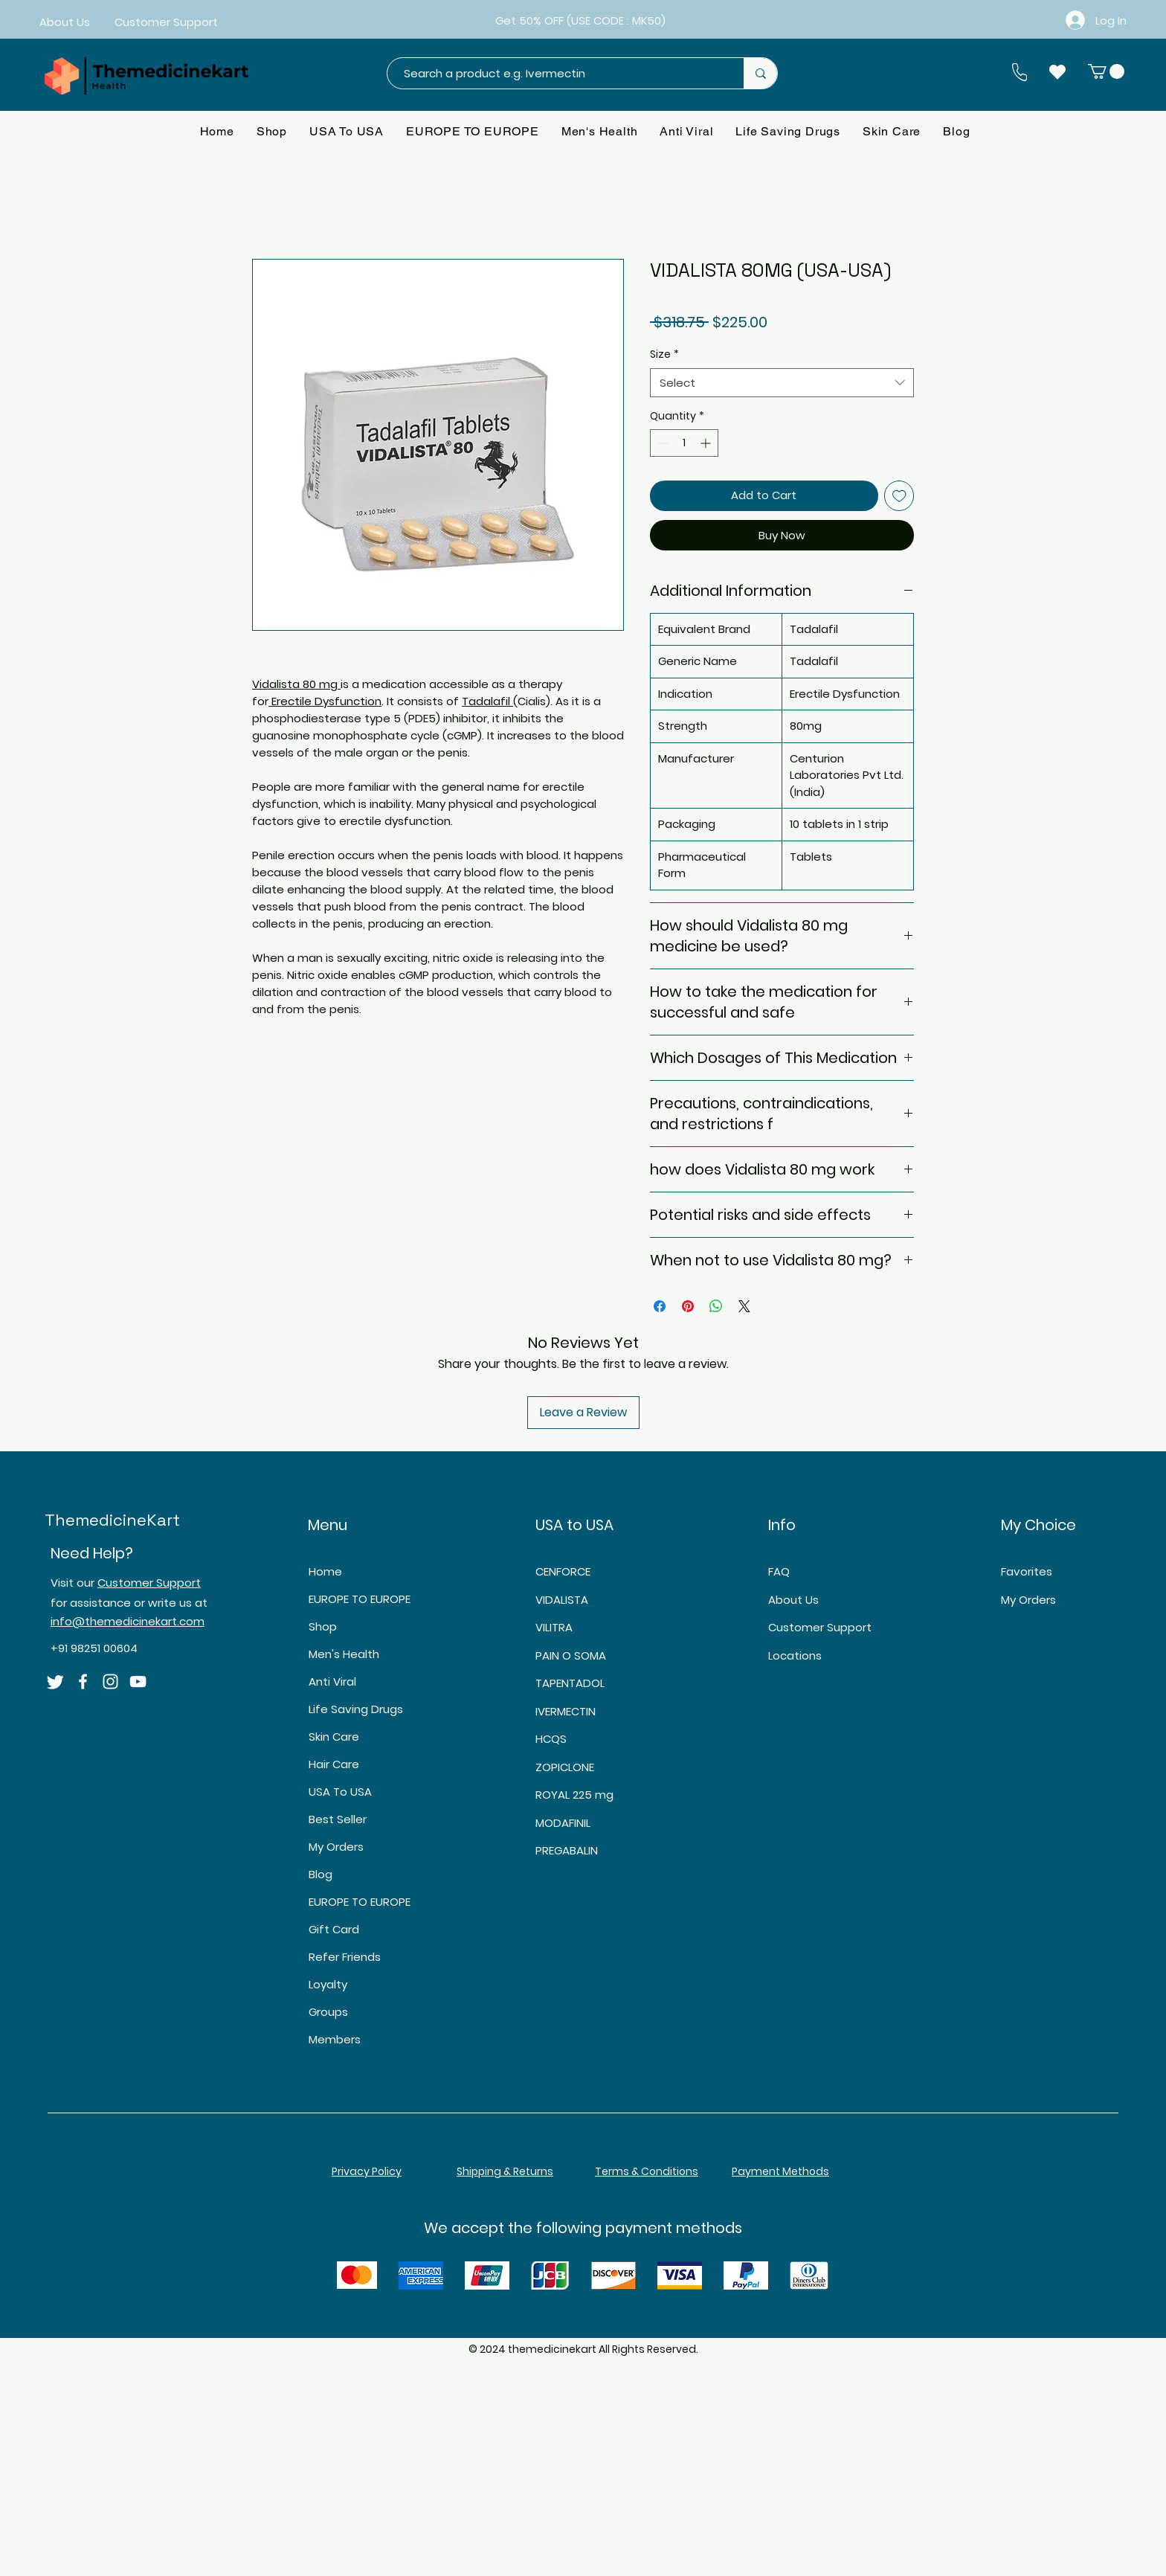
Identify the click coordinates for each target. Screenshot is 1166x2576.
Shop (323, 1626)
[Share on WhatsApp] (716, 1306)
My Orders (336, 1846)
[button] (1106, 71)
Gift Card (334, 1929)
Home (325, 1571)
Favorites (1026, 1571)
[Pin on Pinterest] (688, 1306)
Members (335, 2039)
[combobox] (782, 382)
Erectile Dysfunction (326, 701)
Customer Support (149, 1582)
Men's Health (344, 1654)
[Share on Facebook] (660, 1306)
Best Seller (338, 1819)
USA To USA (340, 1791)
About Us (793, 1599)
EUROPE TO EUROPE (359, 1599)
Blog (320, 1874)
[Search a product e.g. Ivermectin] (558, 73)
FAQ (779, 1571)
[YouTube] (138, 1681)
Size (664, 354)
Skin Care (334, 1736)
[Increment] (707, 443)
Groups (328, 2012)
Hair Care (334, 1764)
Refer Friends (345, 1957)
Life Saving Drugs (356, 1709)
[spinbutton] (684, 443)
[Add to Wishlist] (899, 496)
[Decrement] (661, 443)
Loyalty (328, 1984)
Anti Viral (332, 1681)
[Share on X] (744, 1306)
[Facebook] (83, 1681)
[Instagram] (110, 1681)
